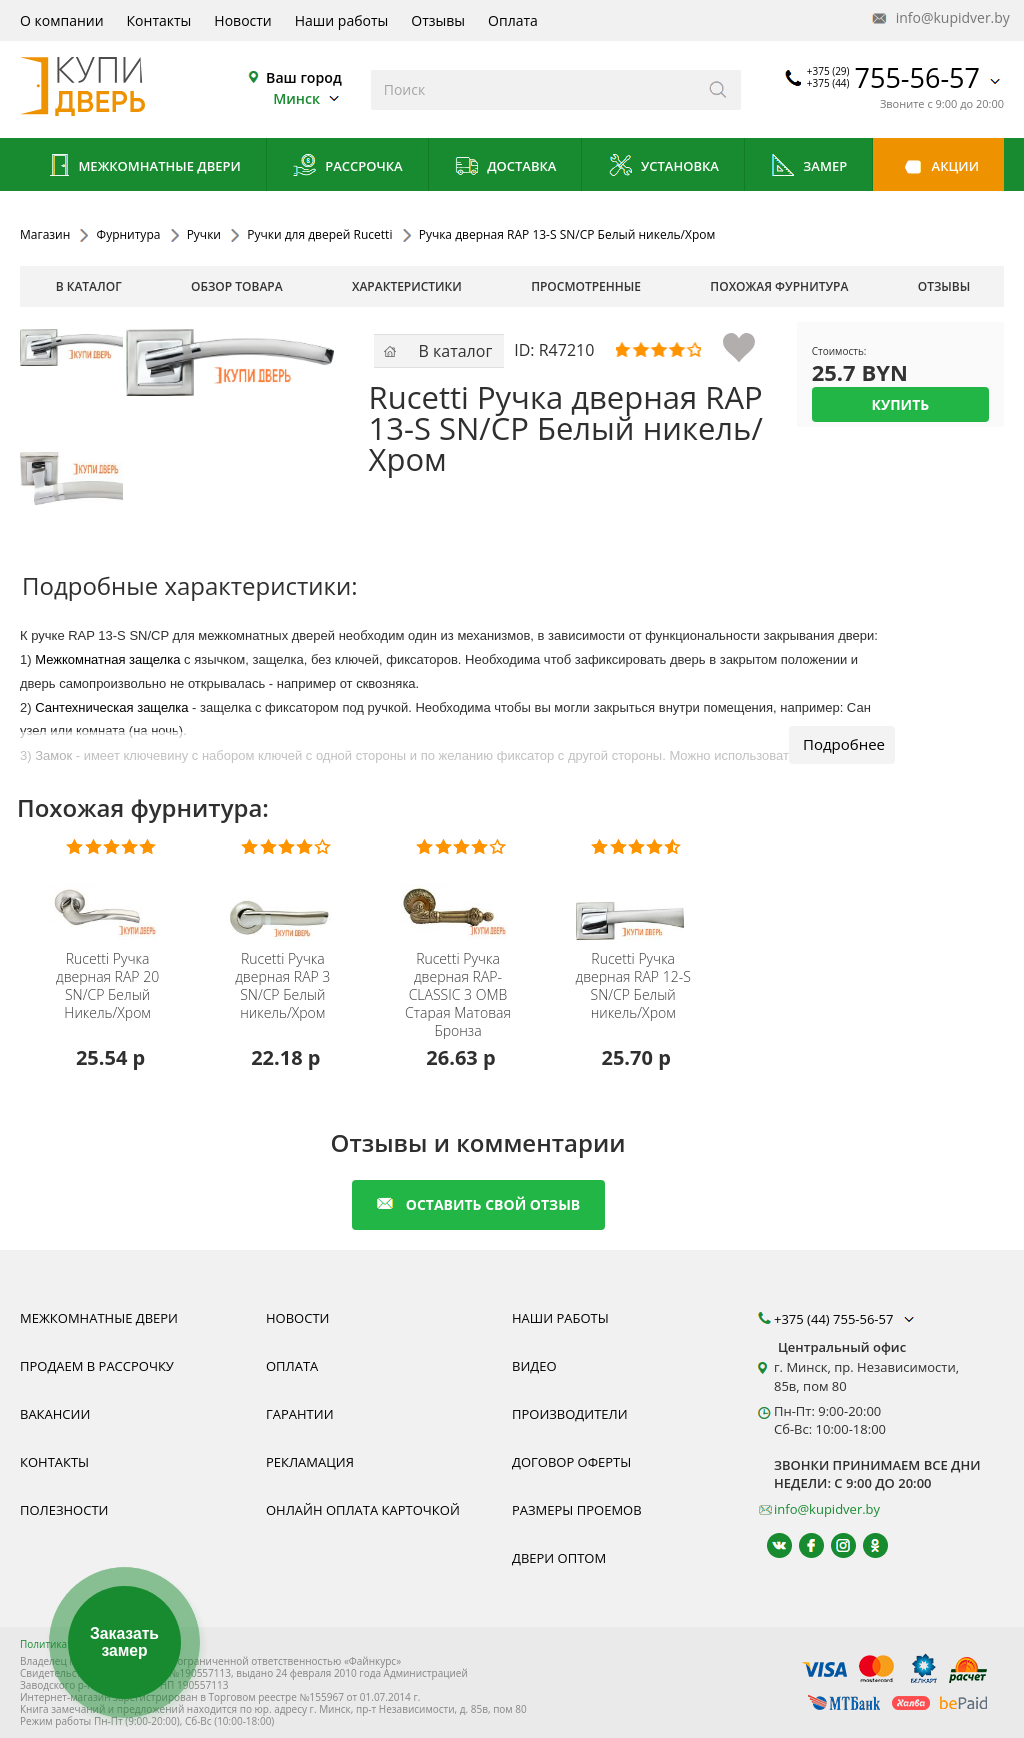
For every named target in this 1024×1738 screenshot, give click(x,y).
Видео (534, 1366)
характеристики (407, 286)
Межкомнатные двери (143, 167)
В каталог (89, 286)
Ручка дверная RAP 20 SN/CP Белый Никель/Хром (107, 986)
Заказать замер (124, 1642)
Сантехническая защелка (111, 707)
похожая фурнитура (779, 286)
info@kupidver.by (939, 18)
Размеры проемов (577, 1510)
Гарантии (300, 1414)
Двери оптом (559, 1558)
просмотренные (586, 286)
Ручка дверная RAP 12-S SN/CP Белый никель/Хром (633, 986)
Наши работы (342, 20)
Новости (242, 20)
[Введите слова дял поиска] (533, 90)
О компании (62, 20)
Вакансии (55, 1414)
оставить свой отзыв (478, 1204)
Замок (53, 755)
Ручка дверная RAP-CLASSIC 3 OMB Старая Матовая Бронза (458, 995)
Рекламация (310, 1462)
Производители (570, 1414)
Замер (808, 167)
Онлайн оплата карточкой (363, 1510)
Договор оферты (571, 1462)
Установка (663, 167)
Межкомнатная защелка (107, 659)
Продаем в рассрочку (97, 1366)
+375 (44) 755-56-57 (846, 1319)
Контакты (159, 20)
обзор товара (237, 286)
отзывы (944, 286)
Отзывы (438, 20)
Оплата (513, 20)
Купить (900, 404)
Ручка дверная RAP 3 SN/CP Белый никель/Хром (282, 986)
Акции (938, 167)
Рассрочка (347, 167)
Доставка (505, 167)
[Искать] (718, 90)
